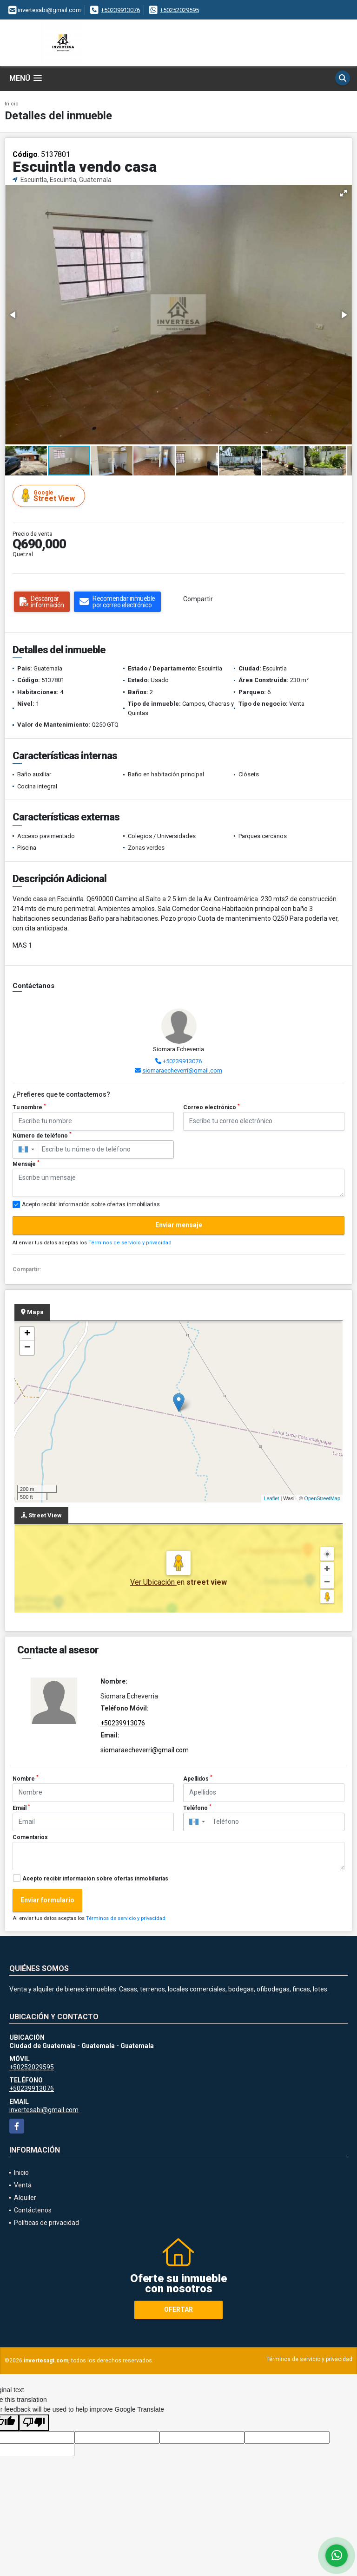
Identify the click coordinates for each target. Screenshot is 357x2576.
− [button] (27, 1348)
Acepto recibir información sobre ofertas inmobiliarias (95, 1878)
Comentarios (30, 1837)
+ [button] (27, 1334)
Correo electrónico (211, 1107)
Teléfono (197, 1807)
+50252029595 (179, 10)
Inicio (12, 104)
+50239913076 (120, 10)
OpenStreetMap (322, 1498)
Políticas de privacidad (46, 2222)
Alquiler (25, 2197)
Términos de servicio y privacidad (130, 1243)
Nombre (26, 1778)
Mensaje (26, 1163)
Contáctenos (33, 2210)
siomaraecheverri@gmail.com (182, 1070)
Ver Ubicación (153, 1582)
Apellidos (197, 1778)
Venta (23, 2185)
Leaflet (271, 1498)
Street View (50, 495)
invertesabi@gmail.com (44, 2110)
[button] (343, 193)
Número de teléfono (42, 1135)
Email (21, 1807)
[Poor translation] (34, 2422)
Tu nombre (29, 1107)
